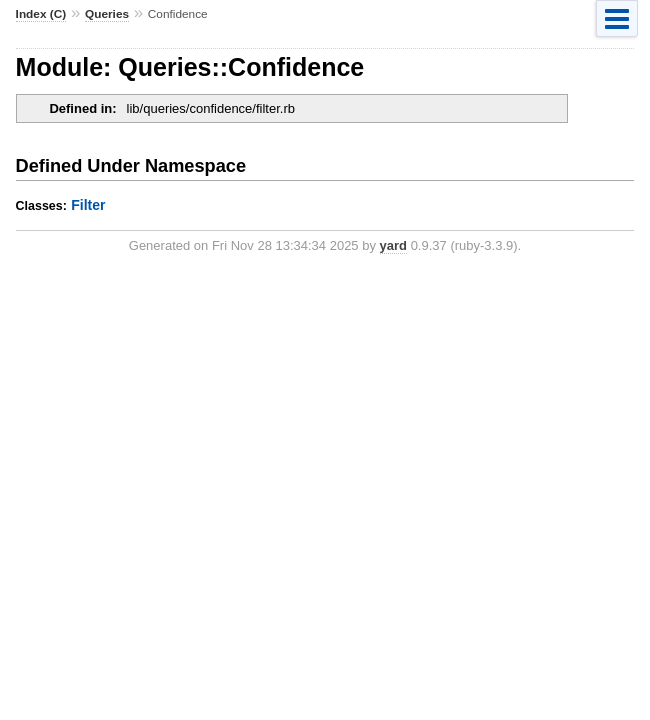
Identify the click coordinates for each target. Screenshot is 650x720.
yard (393, 245)
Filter (88, 205)
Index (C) (41, 14)
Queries (107, 14)
